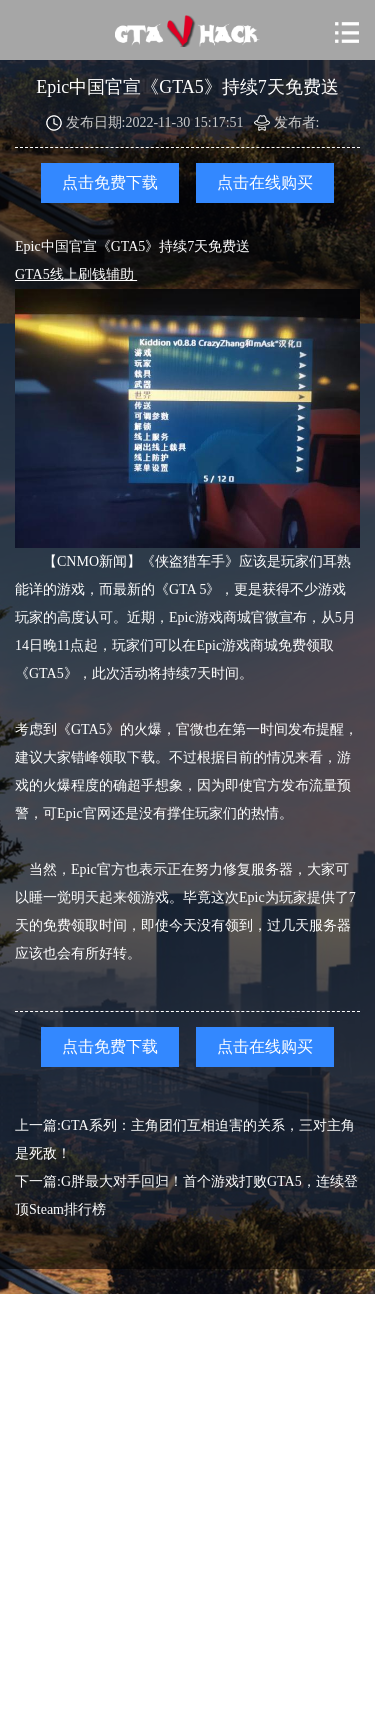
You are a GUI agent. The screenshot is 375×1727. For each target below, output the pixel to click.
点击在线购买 (265, 182)
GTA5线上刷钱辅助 (76, 274)
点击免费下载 (110, 182)
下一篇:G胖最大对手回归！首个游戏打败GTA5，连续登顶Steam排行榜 (186, 1195)
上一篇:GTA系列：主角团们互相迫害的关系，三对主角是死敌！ (185, 1139)
